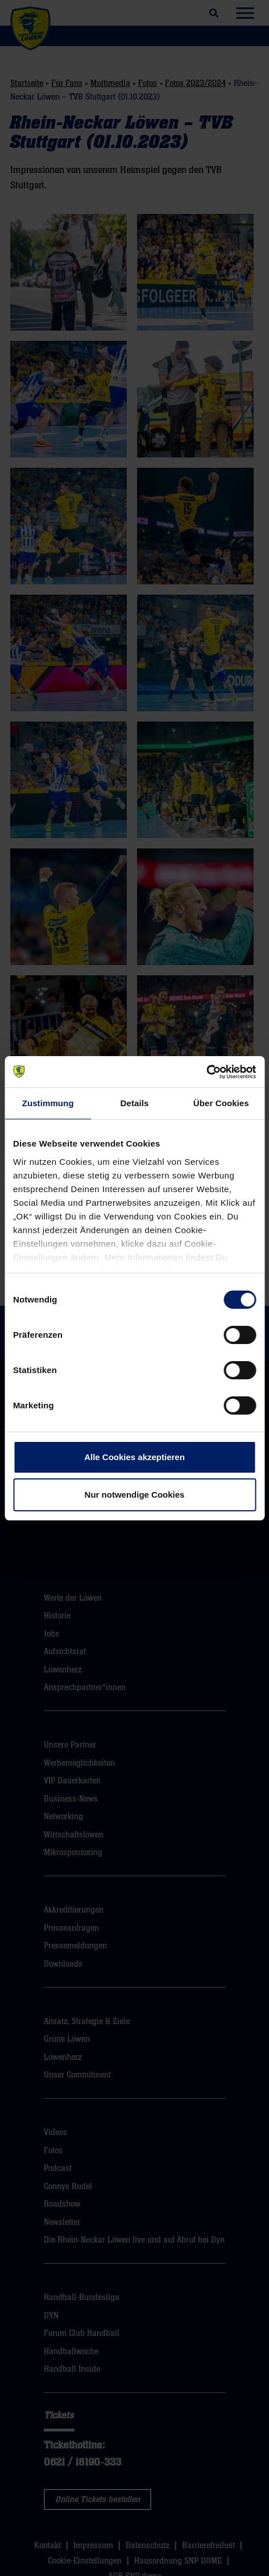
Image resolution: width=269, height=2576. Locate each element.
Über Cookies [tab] (221, 1103)
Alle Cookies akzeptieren (134, 1457)
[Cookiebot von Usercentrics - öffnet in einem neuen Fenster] (206, 1072)
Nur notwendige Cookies (135, 1494)
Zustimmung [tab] (48, 1103)
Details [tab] (135, 1103)
